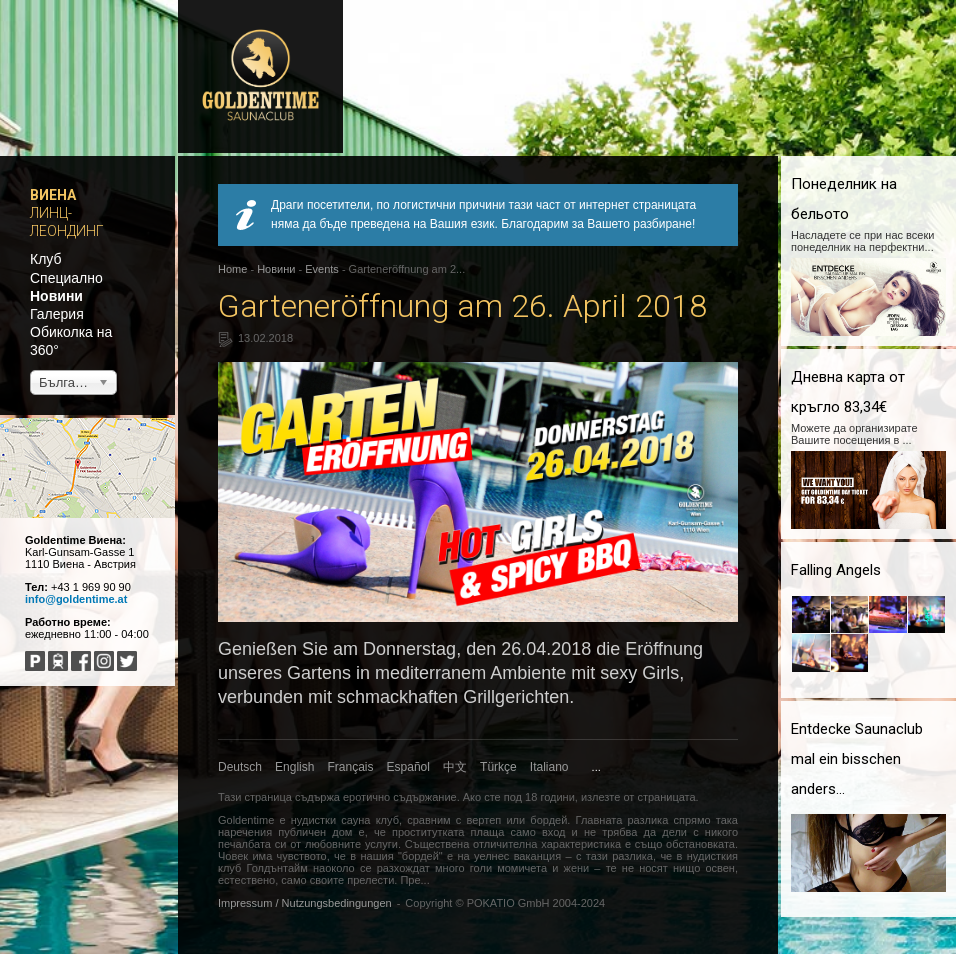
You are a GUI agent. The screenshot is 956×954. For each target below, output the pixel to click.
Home (232, 269)
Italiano (549, 767)
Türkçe (498, 767)
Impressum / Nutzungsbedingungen (305, 903)
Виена (53, 195)
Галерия (57, 314)
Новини (56, 296)
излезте (600, 797)
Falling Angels (836, 570)
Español (408, 767)
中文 (455, 767)
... (596, 767)
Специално (66, 278)
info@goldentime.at (76, 599)
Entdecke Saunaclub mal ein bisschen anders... (857, 759)
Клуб (46, 259)
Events (322, 269)
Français (351, 767)
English (294, 767)
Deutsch (240, 767)
